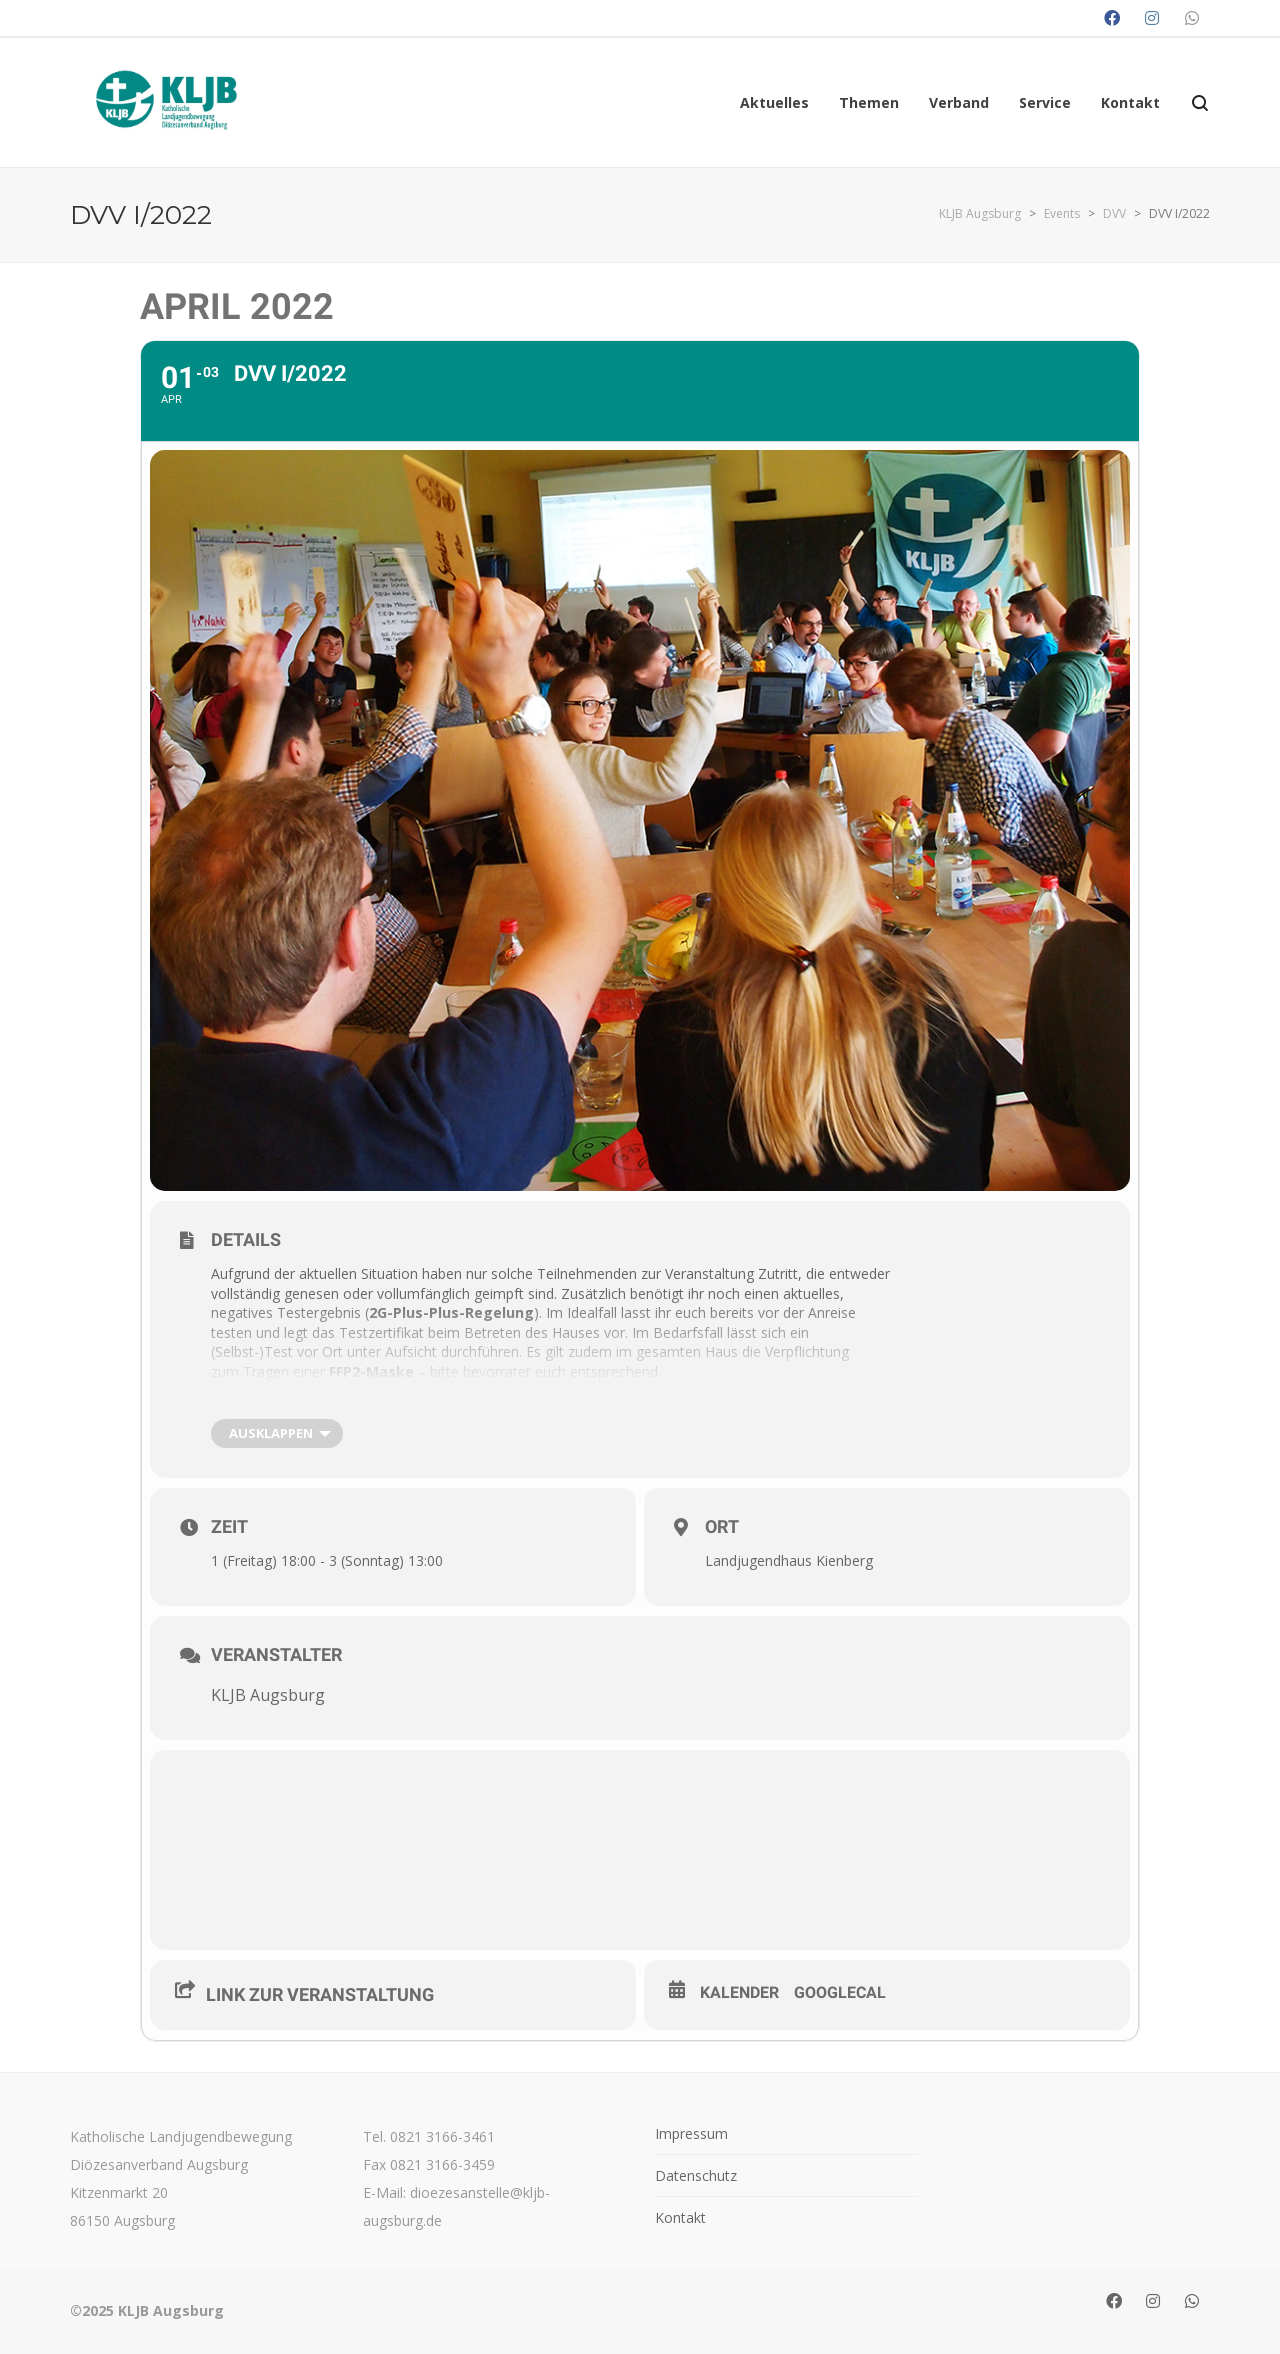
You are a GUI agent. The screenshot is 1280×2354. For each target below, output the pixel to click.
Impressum (691, 2133)
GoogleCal (840, 1992)
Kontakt (680, 2217)
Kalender (739, 1992)
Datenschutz (696, 2175)
